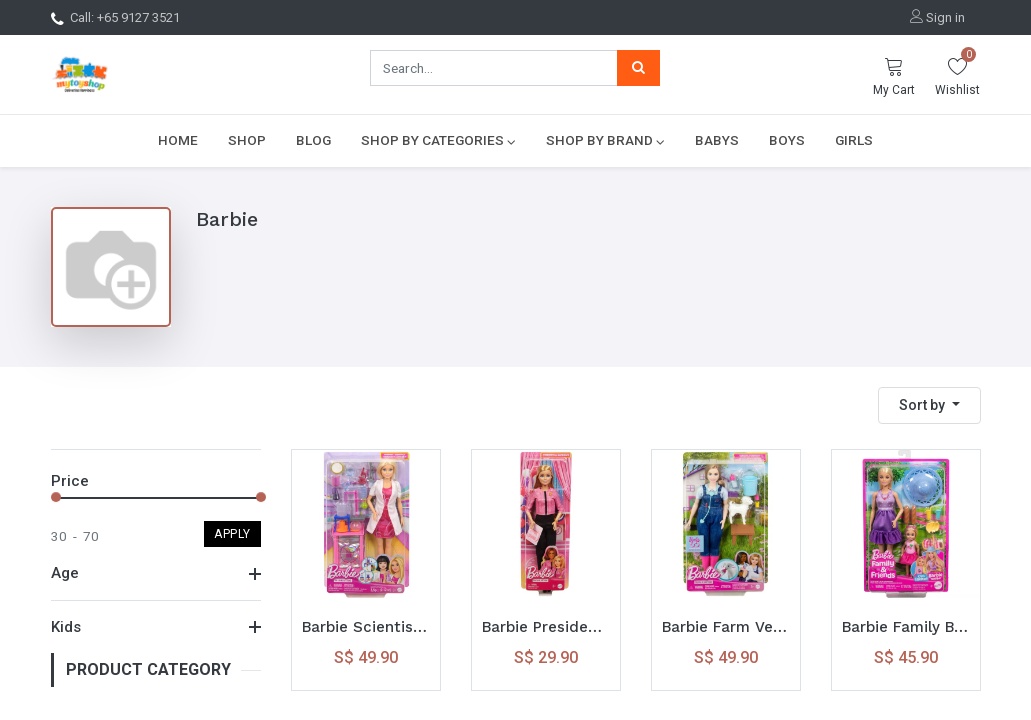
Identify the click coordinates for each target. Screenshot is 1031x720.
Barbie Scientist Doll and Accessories (366, 627)
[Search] (638, 68)
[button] (929, 405)
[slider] (56, 497)
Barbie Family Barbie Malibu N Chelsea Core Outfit (906, 627)
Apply (232, 534)
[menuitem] (178, 140)
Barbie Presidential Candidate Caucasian (546, 627)
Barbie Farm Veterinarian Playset (726, 627)
